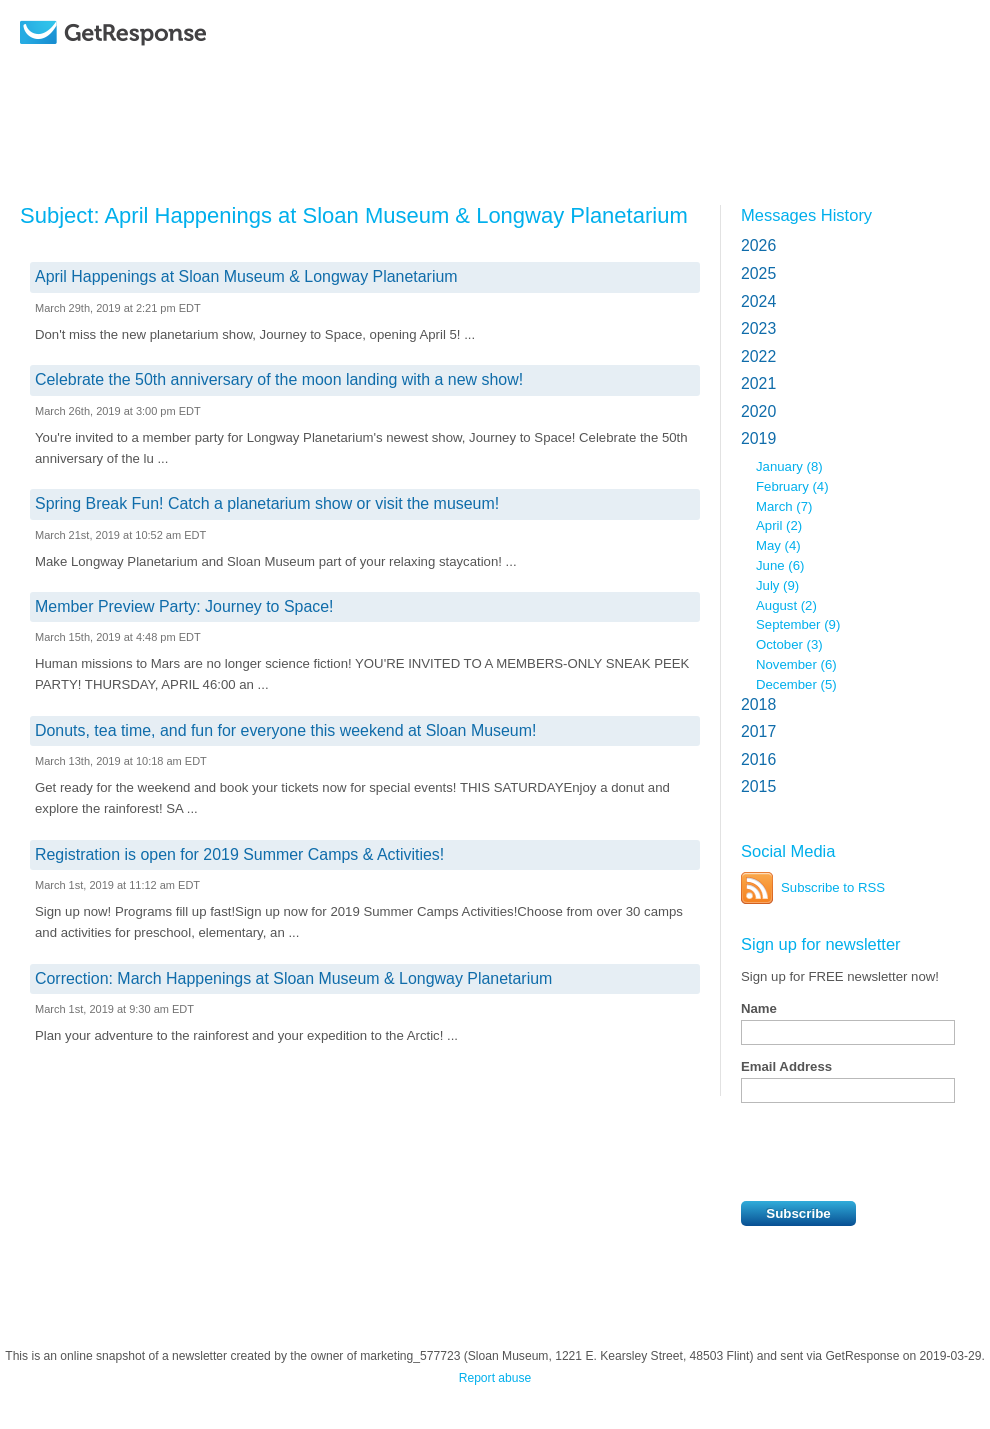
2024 (758, 301)
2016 (758, 759)
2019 (758, 438)
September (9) (798, 624)
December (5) (796, 684)
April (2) (779, 525)
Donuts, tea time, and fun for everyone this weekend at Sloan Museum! (285, 730)
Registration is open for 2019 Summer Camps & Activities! (239, 854)
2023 (758, 328)
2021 (758, 383)
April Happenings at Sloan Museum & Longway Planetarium (246, 276)
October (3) (789, 644)
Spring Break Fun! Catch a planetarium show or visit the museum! (267, 503)
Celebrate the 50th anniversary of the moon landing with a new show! (279, 379)
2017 (758, 731)
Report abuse (495, 1378)
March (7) (784, 506)
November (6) (796, 664)
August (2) (786, 605)
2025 (758, 273)
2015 (758, 786)
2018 (758, 704)
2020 (758, 411)
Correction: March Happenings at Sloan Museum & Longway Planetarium (293, 978)
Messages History (806, 215)
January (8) (789, 466)
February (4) (792, 486)
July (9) (777, 585)
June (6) (780, 565)
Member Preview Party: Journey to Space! (184, 606)
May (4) (778, 545)
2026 (758, 245)
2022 (758, 356)
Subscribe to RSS (833, 887)
